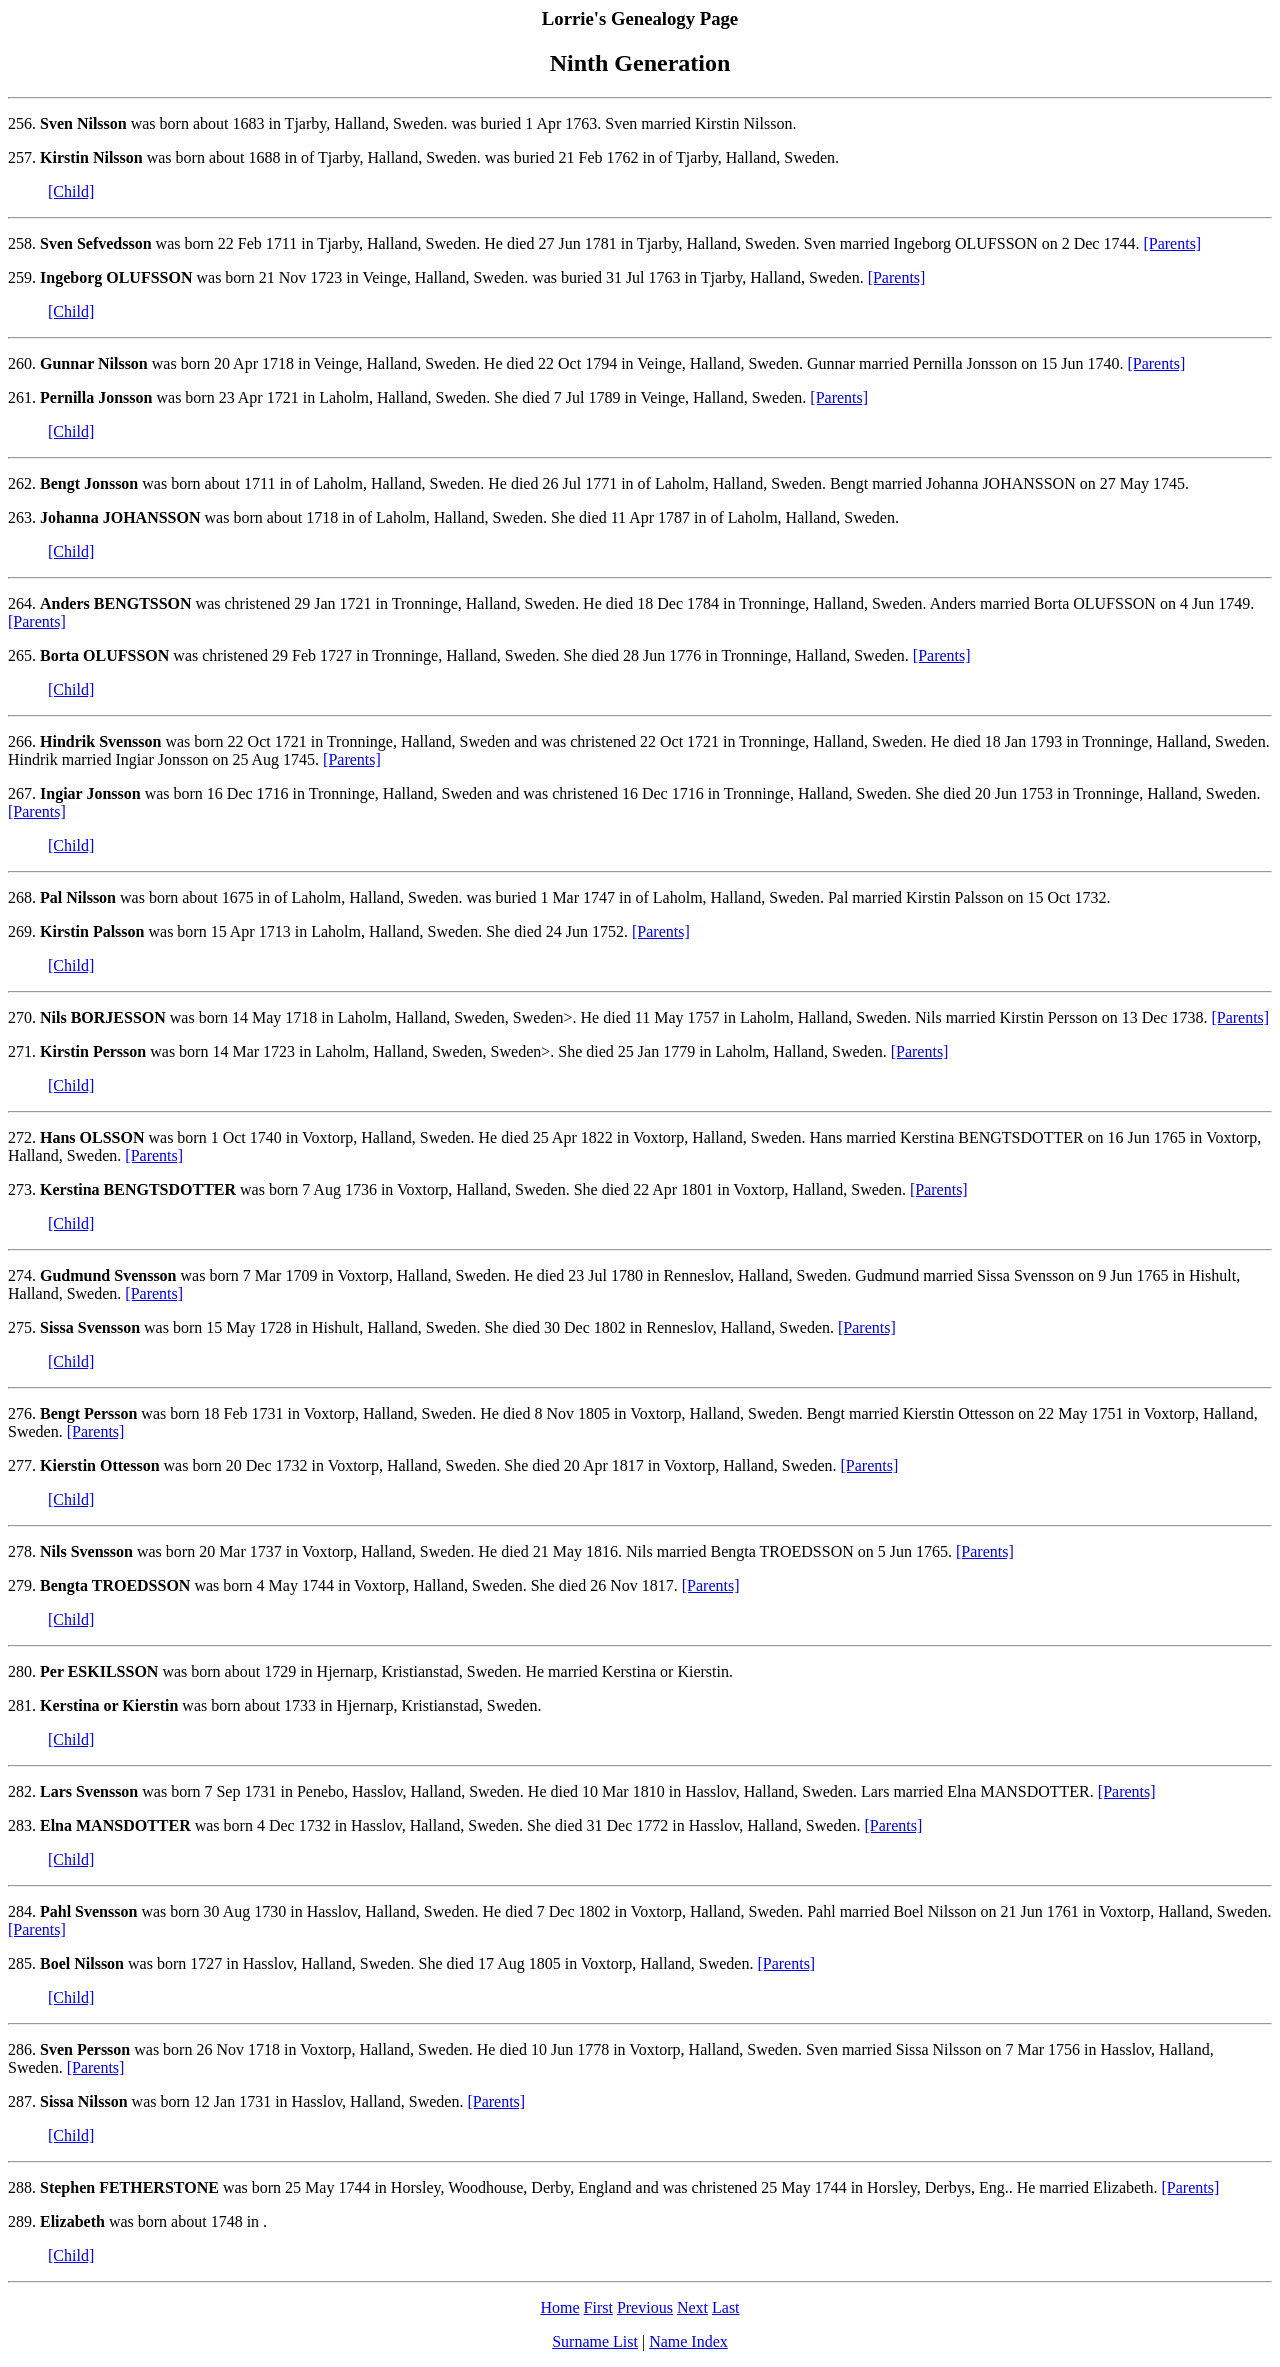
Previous (645, 2307)
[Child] (71, 191)
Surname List (595, 2341)
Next (692, 2307)
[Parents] (1172, 243)
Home (559, 2307)
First (598, 2307)
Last (726, 2307)
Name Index (688, 2341)
